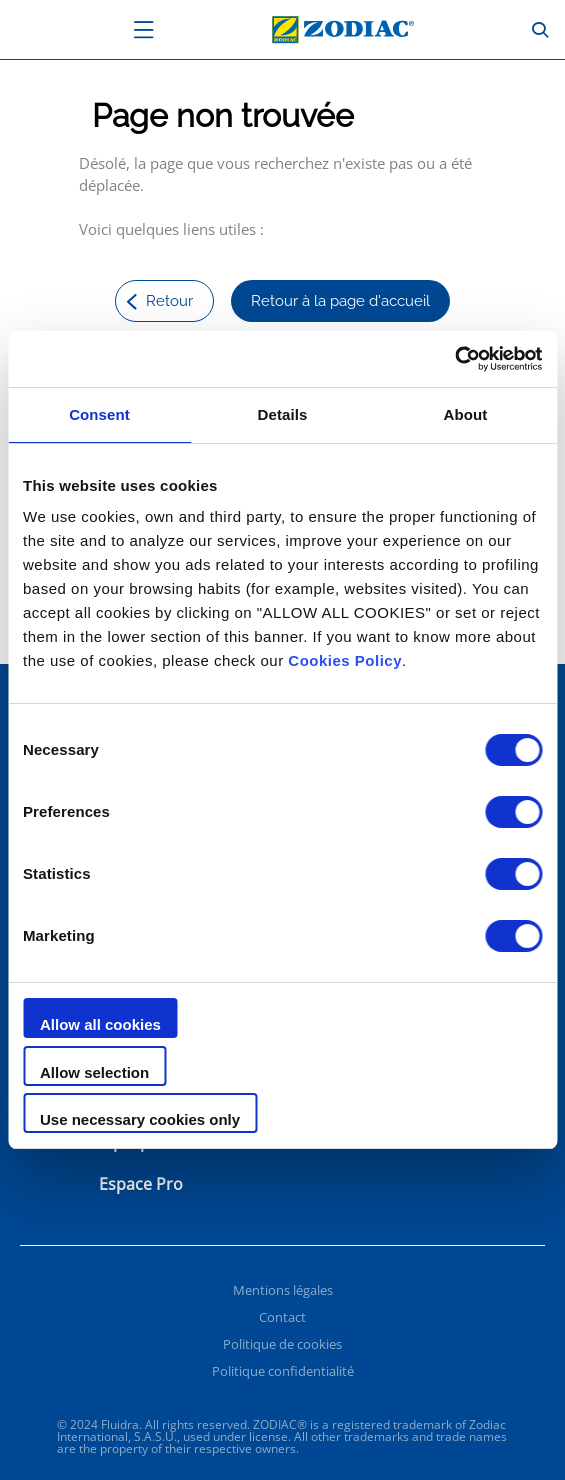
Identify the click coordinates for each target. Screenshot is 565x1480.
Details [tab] (283, 414)
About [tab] (466, 414)
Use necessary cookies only (140, 1119)
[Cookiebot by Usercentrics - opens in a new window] (454, 359)
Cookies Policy (345, 660)
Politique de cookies (282, 1344)
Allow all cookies (100, 1024)
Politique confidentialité (283, 1371)
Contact (282, 1317)
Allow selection (94, 1072)
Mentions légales (283, 1290)
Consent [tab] (99, 414)
